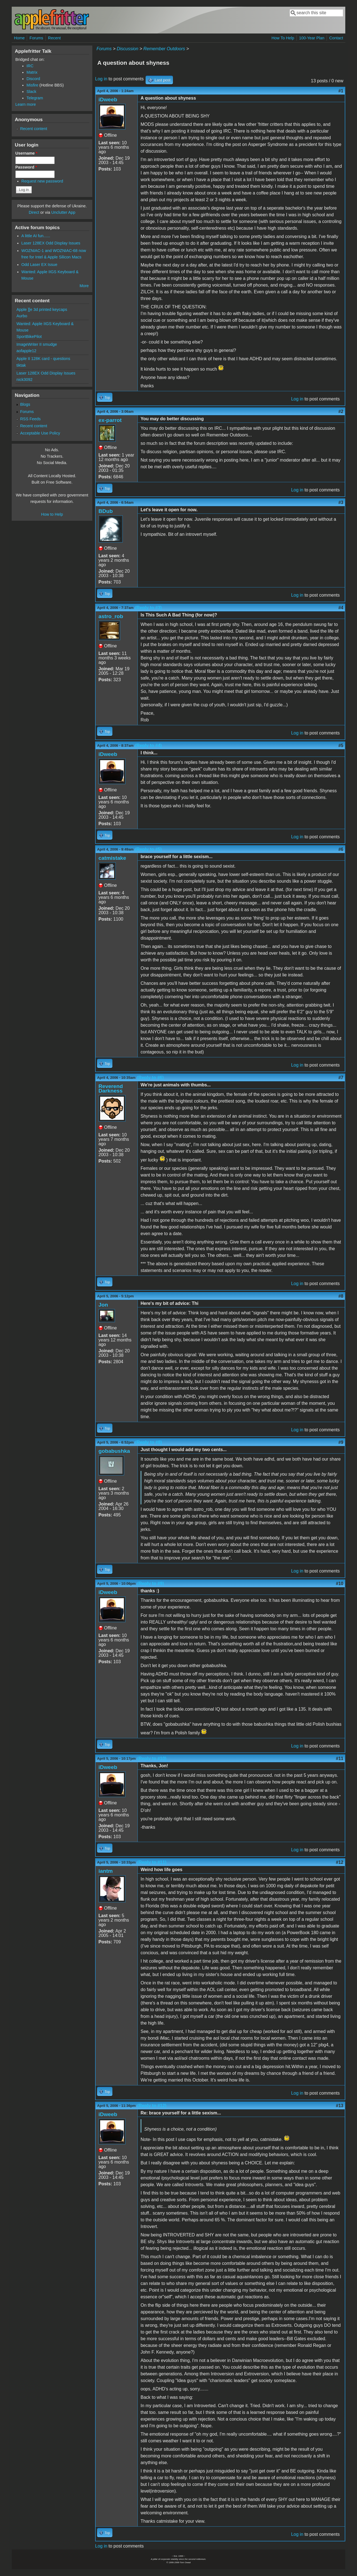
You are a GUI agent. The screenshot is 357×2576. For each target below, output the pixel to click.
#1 (340, 90)
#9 (340, 1442)
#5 (340, 745)
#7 (340, 1077)
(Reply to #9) (150, 1583)
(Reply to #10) (152, 1758)
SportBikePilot (29, 336)
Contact (336, 38)
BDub (105, 511)
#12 (339, 1862)
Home (19, 38)
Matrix (31, 72)
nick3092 (24, 379)
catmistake (112, 858)
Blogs (25, 404)
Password (26, 167)
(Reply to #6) (150, 1077)
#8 (340, 1296)
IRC (29, 66)
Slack (31, 91)
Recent (54, 38)
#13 (339, 2105)
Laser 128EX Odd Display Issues (50, 243)
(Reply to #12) (152, 2105)
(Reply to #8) (148, 1442)
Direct (34, 212)
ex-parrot (110, 420)
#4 (340, 607)
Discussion (127, 48)
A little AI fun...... (35, 236)
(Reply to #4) (148, 745)
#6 (340, 849)
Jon (103, 1305)
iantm (105, 1871)
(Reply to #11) (152, 1862)
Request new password (42, 181)
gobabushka (114, 1451)
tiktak (21, 365)
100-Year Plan (311, 38)
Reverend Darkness (110, 1088)
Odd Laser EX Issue (39, 264)
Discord (33, 78)
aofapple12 (26, 351)
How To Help (282, 38)
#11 (339, 1758)
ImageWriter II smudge (36, 344)
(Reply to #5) (148, 849)
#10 (339, 1583)
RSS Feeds (30, 419)
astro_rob (110, 616)
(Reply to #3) (148, 607)
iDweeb (107, 99)
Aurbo (21, 316)
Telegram (34, 98)
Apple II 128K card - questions (43, 358)
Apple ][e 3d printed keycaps (41, 309)
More (84, 286)
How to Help (52, 514)
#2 (340, 411)
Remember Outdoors (164, 48)
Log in (101, 78)
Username (26, 153)
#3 (340, 502)
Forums (36, 38)
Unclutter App (63, 212)
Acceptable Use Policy (40, 433)
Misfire (32, 85)
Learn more (25, 104)
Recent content (33, 128)
